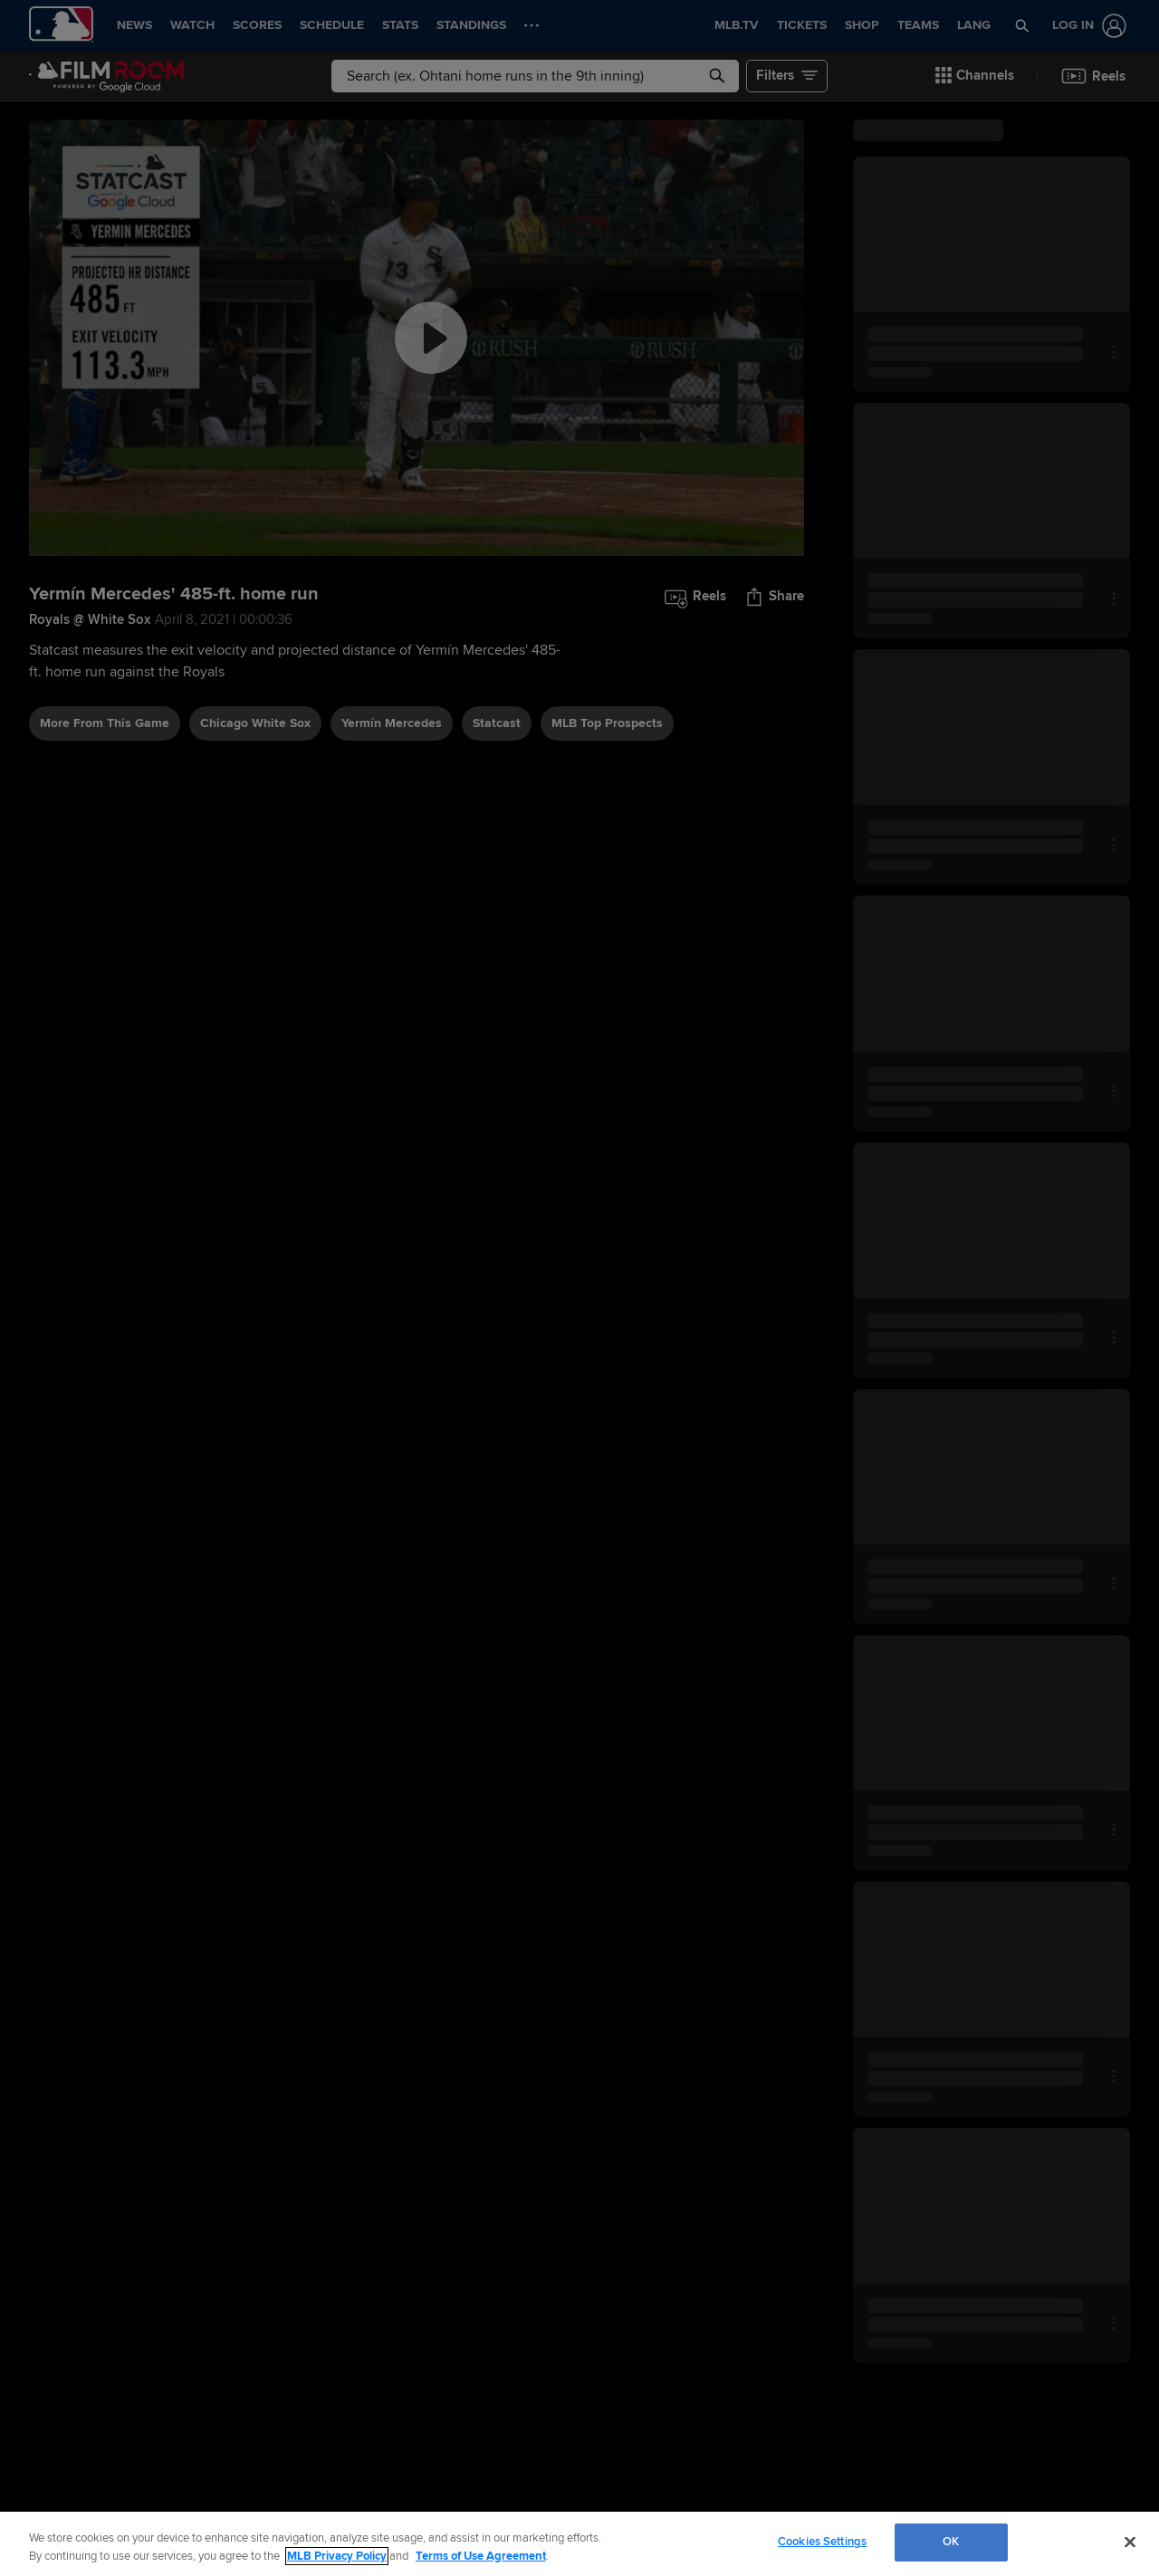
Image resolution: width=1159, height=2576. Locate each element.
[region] (579, 2544)
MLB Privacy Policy (337, 2556)
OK (951, 2541)
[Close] (1130, 2542)
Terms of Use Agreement (481, 2556)
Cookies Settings (822, 2541)
